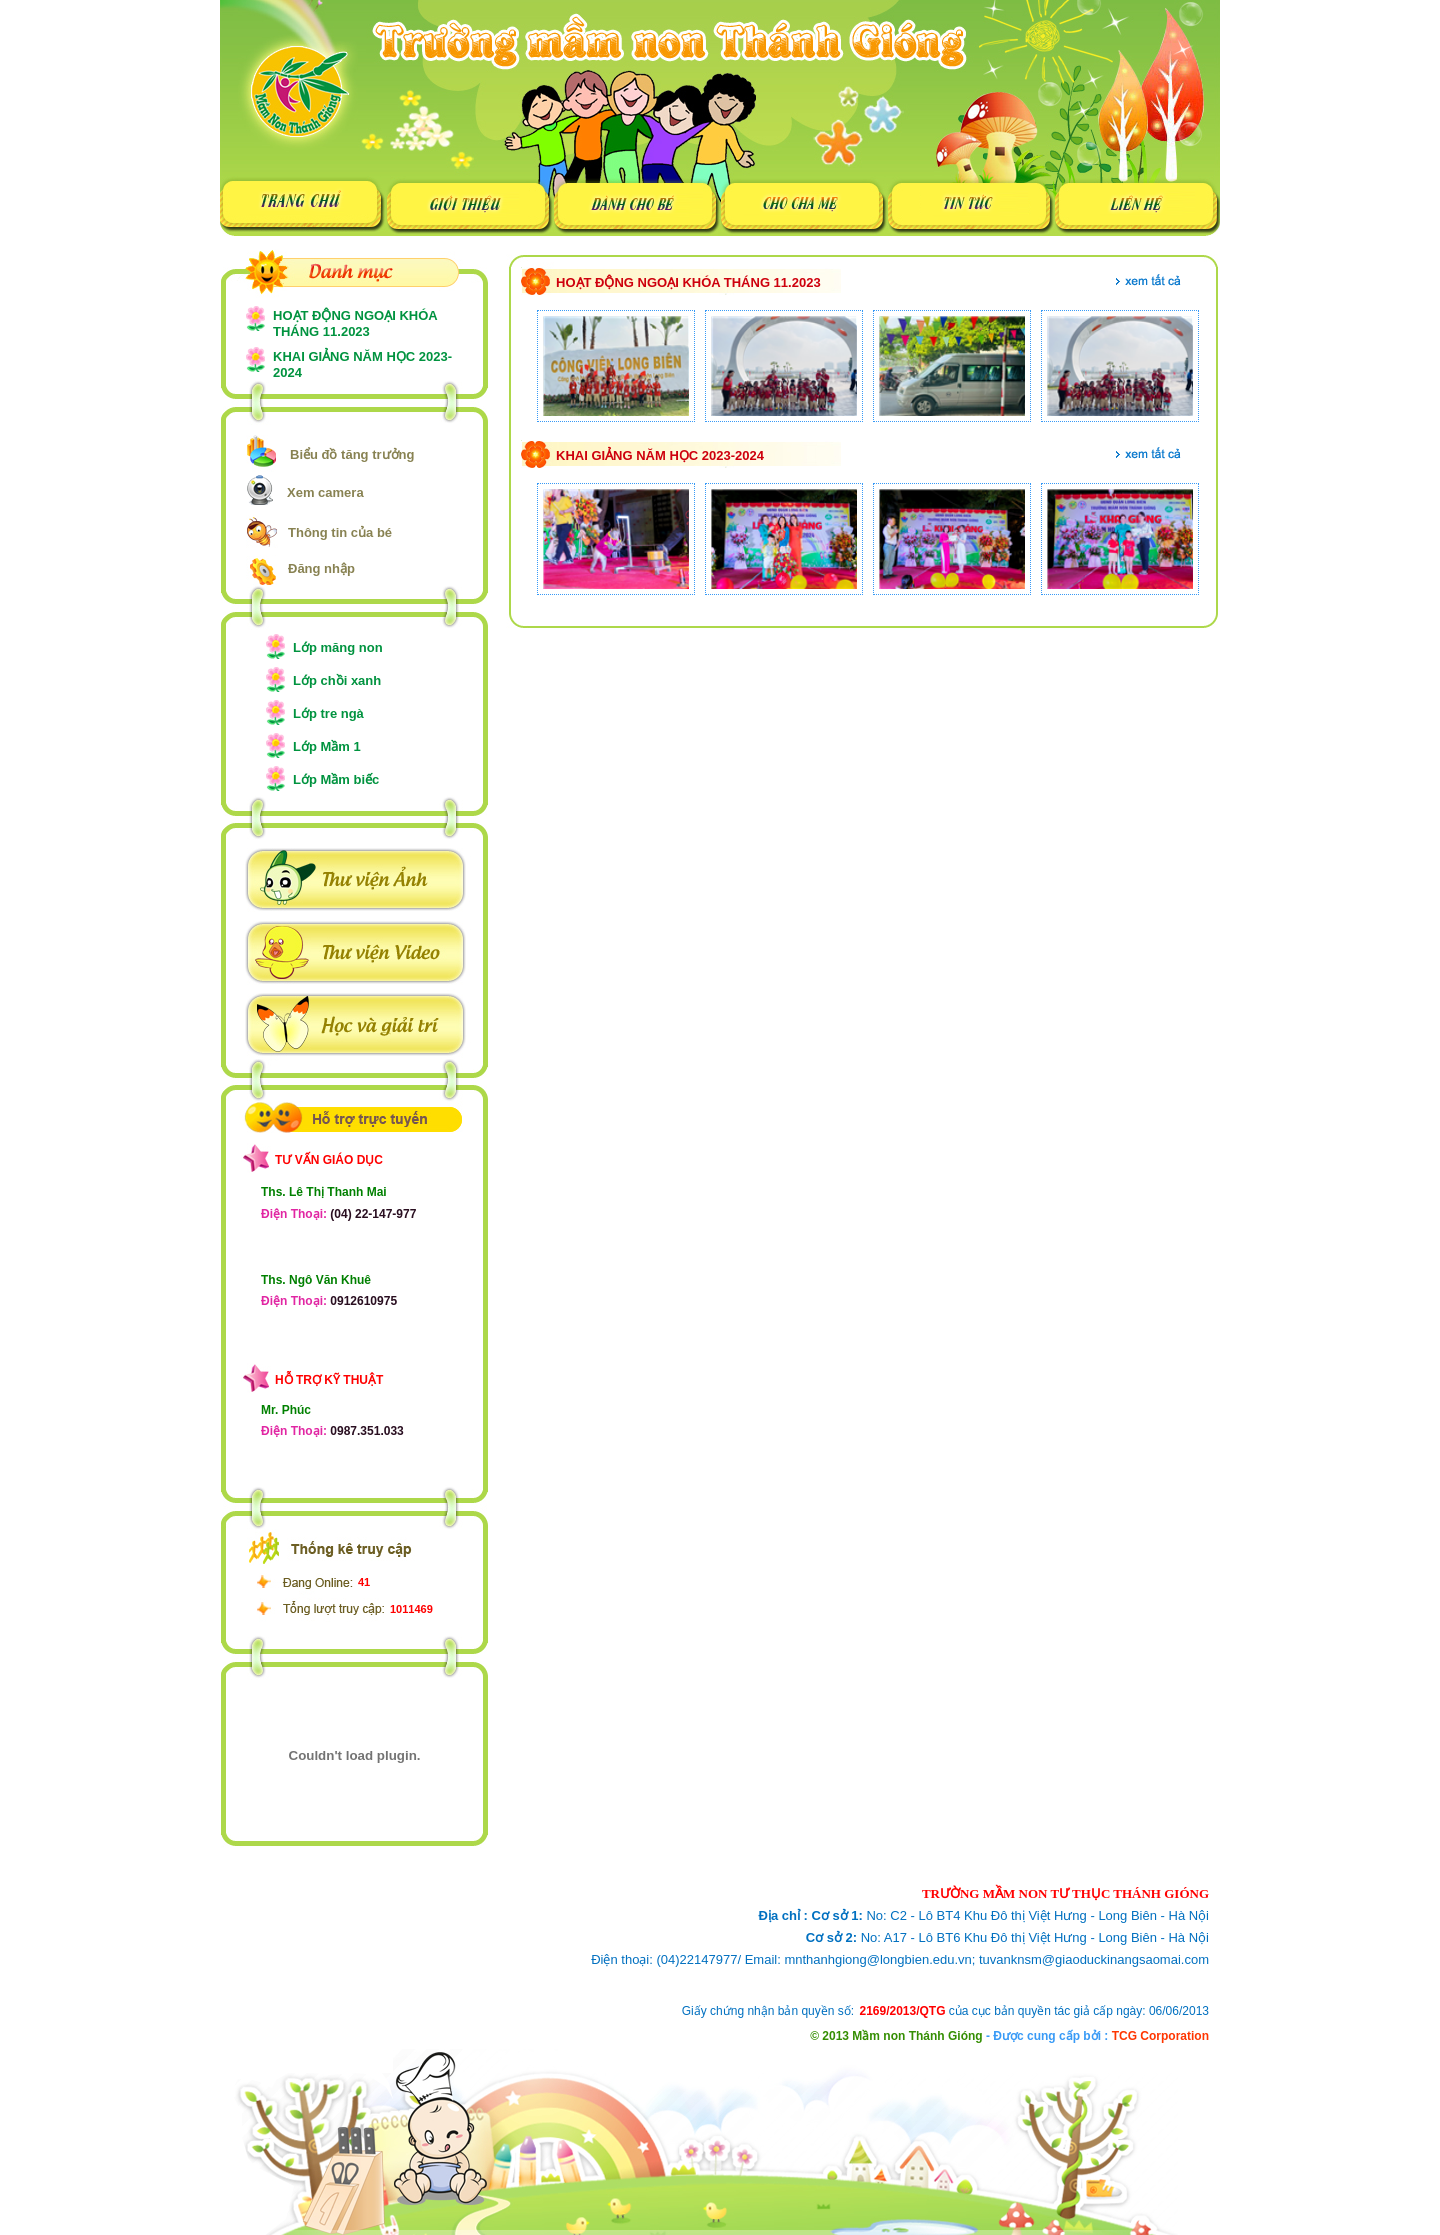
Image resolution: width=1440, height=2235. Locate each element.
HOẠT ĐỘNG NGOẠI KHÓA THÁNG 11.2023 (355, 323)
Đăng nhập (321, 568)
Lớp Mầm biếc (336, 779)
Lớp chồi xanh (337, 680)
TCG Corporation (1160, 2036)
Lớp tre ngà (328, 713)
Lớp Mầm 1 (327, 746)
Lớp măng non (338, 647)
